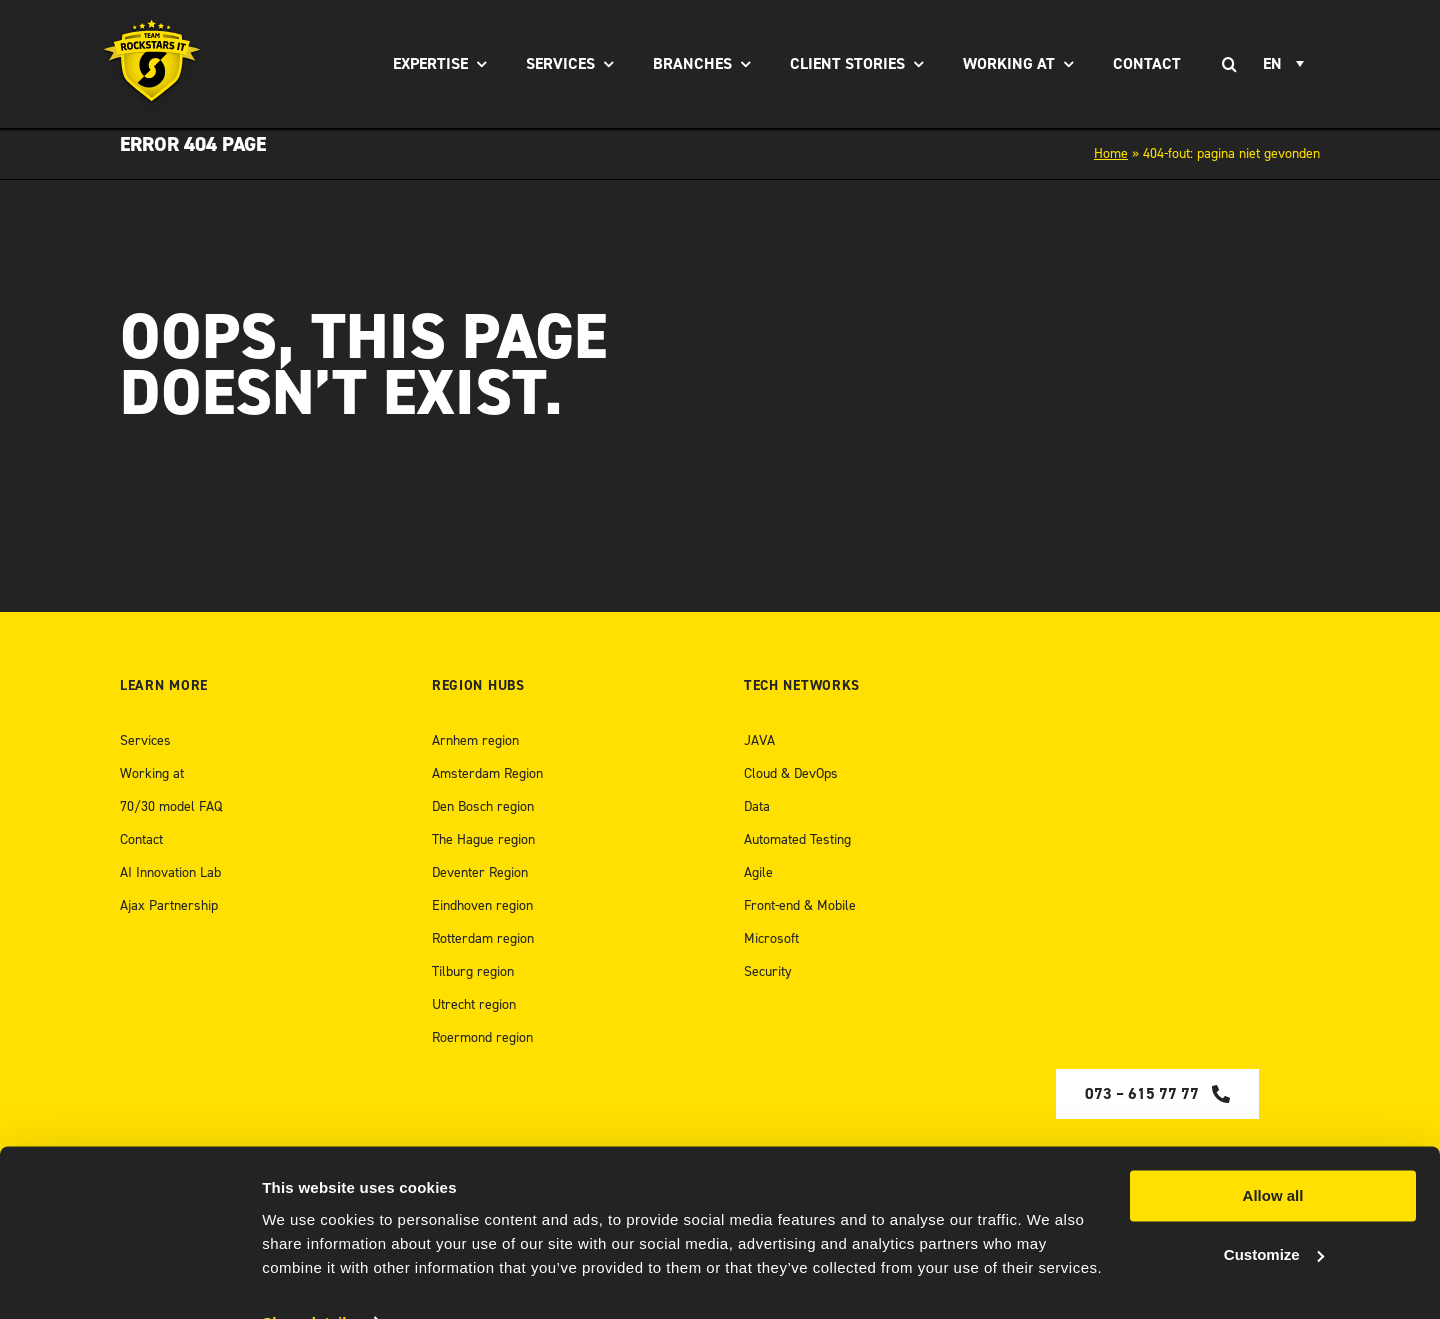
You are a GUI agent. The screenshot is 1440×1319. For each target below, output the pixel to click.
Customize (1274, 1211)
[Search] (1229, 64)
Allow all (1273, 1153)
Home (1111, 153)
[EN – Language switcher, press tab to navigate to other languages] (1286, 64)
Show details (308, 1279)
